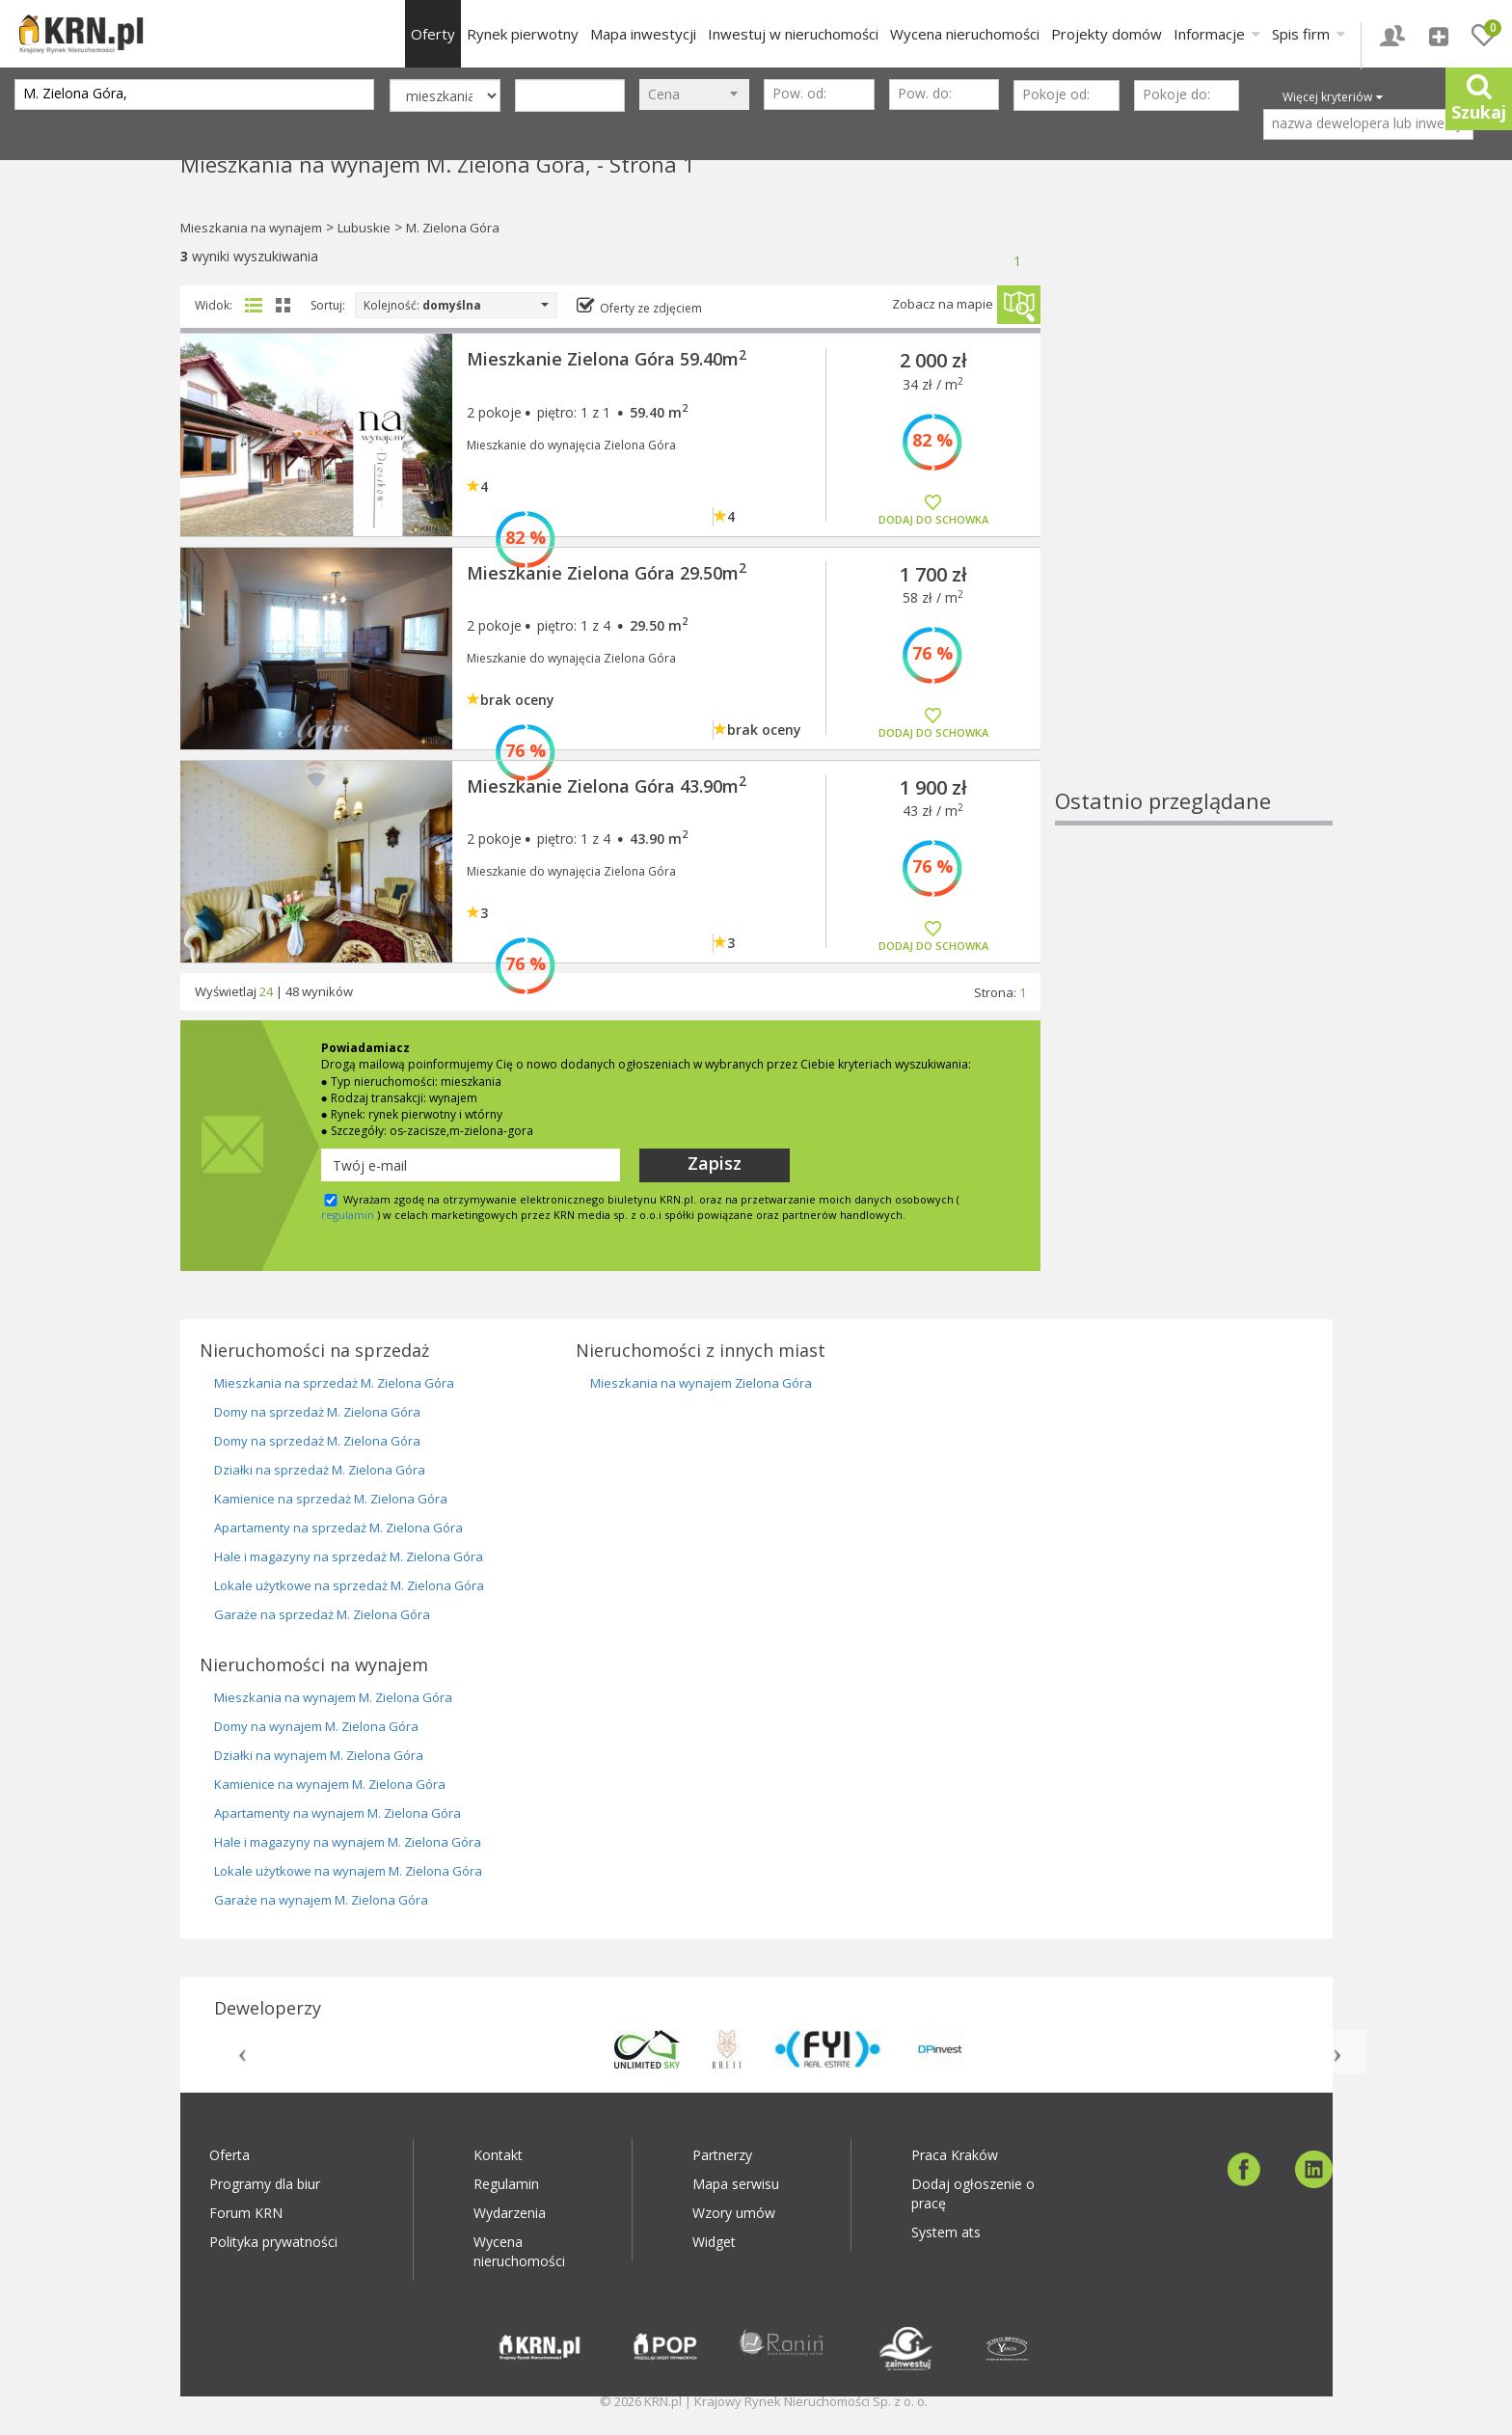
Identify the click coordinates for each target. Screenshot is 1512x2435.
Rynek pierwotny (523, 33)
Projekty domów (1106, 33)
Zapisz (715, 1163)
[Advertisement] (1194, 496)
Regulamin (506, 2184)
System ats (946, 2232)
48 (292, 991)
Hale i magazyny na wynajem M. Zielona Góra (347, 1842)
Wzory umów (733, 2213)
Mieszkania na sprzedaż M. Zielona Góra (334, 1383)
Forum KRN (246, 2213)
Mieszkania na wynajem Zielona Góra (701, 1383)
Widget (714, 2241)
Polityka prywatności (273, 2241)
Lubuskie (364, 227)
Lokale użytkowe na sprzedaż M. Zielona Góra (349, 1585)
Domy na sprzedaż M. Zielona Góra (317, 1411)
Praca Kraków (954, 2155)
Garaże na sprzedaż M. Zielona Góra (322, 1614)
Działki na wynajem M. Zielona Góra (318, 1755)
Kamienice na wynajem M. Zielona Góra (330, 1784)
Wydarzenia (509, 2213)
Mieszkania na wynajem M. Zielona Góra (333, 1697)
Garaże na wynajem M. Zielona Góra (321, 1899)
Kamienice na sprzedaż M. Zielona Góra (330, 1498)
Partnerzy (722, 2155)
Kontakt (498, 2155)
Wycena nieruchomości (965, 33)
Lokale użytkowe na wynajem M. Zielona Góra (348, 1871)
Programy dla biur (264, 2184)
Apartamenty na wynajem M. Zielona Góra (337, 1813)
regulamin (347, 1214)
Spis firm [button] (1308, 33)
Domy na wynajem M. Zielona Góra (316, 1726)
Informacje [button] (1217, 33)
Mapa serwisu (735, 2184)
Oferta (229, 2155)
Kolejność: (456, 305)
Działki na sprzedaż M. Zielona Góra (319, 1469)
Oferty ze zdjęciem (651, 308)
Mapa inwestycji (643, 33)
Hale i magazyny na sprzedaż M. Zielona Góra (348, 1556)
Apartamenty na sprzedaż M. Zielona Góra (338, 1527)
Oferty (433, 33)
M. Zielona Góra (453, 227)
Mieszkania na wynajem (251, 227)
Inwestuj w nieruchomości (793, 33)
